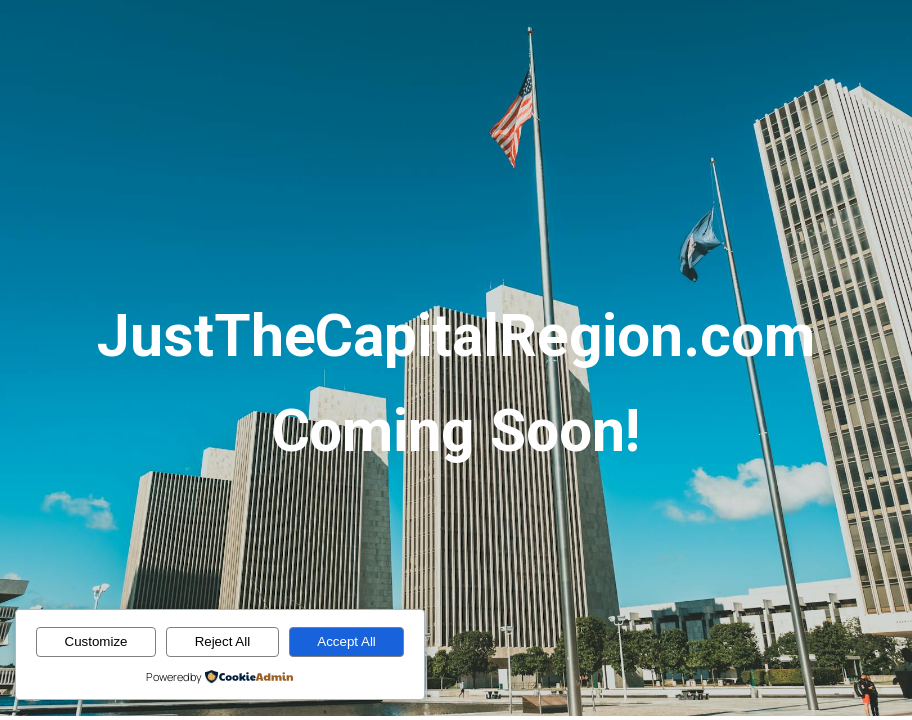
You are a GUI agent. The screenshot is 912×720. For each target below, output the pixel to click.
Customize (96, 641)
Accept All (346, 641)
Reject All (223, 641)
